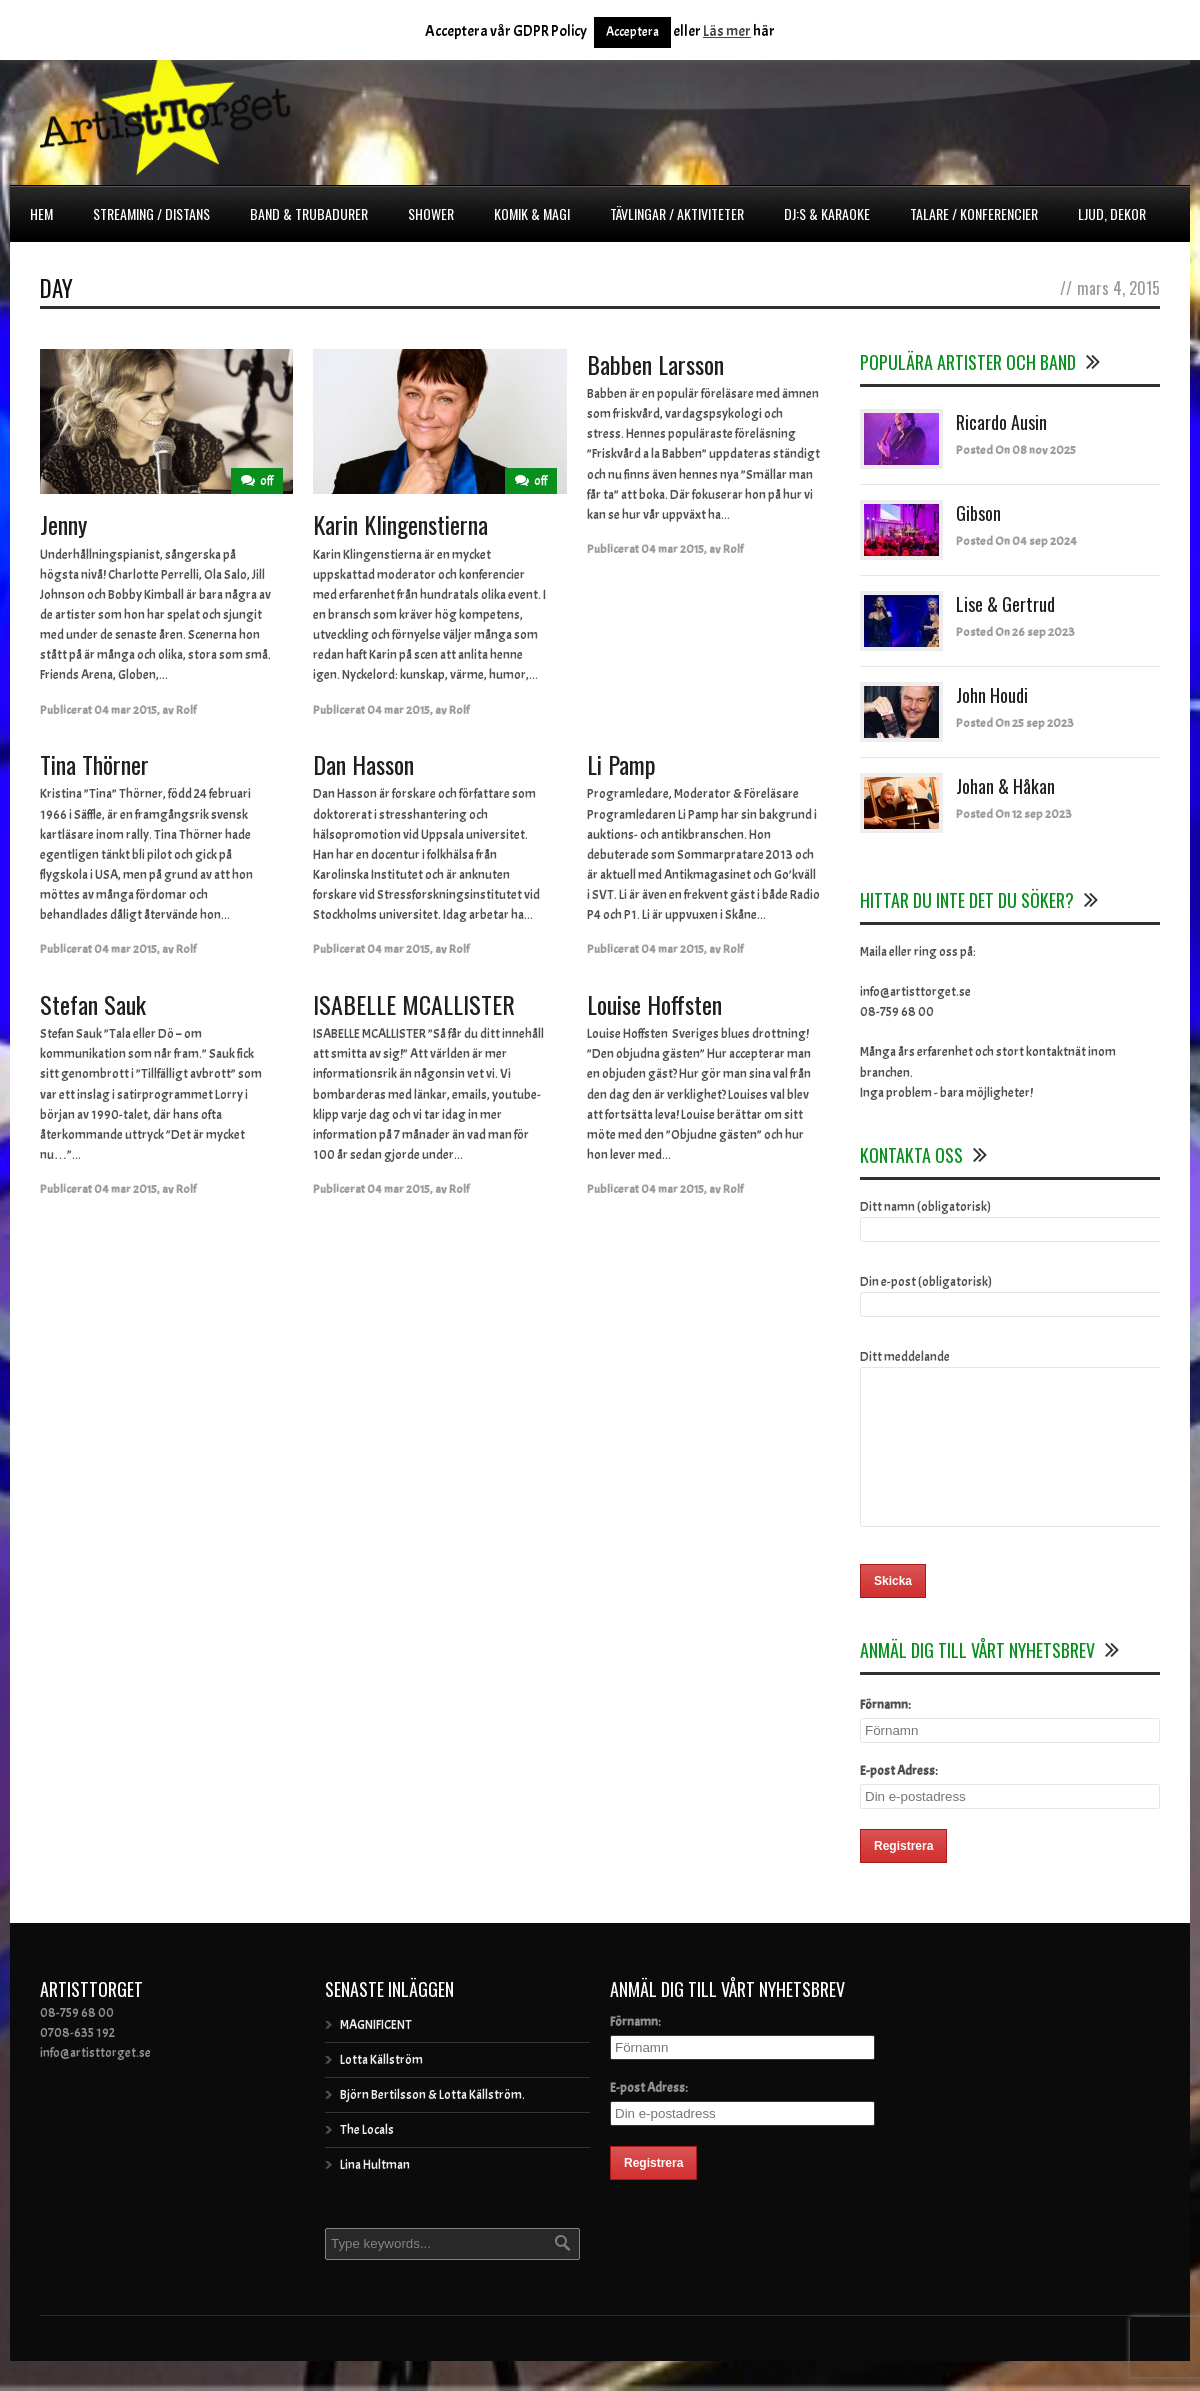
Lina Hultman (375, 2195)
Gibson (978, 513)
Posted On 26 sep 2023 (1015, 632)
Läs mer (727, 31)
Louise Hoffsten (654, 1004)
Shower (431, 213)
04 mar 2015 (125, 710)
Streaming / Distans (151, 213)
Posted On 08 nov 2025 (1016, 450)
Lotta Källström (381, 2090)
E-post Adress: (899, 1801)
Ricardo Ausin (1001, 422)
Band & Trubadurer (309, 213)
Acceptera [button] (632, 32)
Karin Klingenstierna (400, 524)
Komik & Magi (532, 213)
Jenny (63, 524)
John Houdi (992, 695)
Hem (41, 213)
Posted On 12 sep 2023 (1014, 814)
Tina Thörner (94, 764)
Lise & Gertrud (1005, 604)
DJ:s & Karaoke (827, 213)
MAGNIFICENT (376, 2055)
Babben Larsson (655, 364)
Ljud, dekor (1112, 213)
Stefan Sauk (93, 1004)
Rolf (186, 710)
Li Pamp (621, 764)
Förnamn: (885, 1735)
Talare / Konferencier (974, 213)
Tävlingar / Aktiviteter (677, 213)
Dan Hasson (363, 764)
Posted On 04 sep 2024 (1016, 541)
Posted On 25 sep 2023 (1015, 723)
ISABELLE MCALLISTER (414, 1004)
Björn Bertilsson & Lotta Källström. (432, 2125)
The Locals (367, 2160)
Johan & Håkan (1005, 786)
